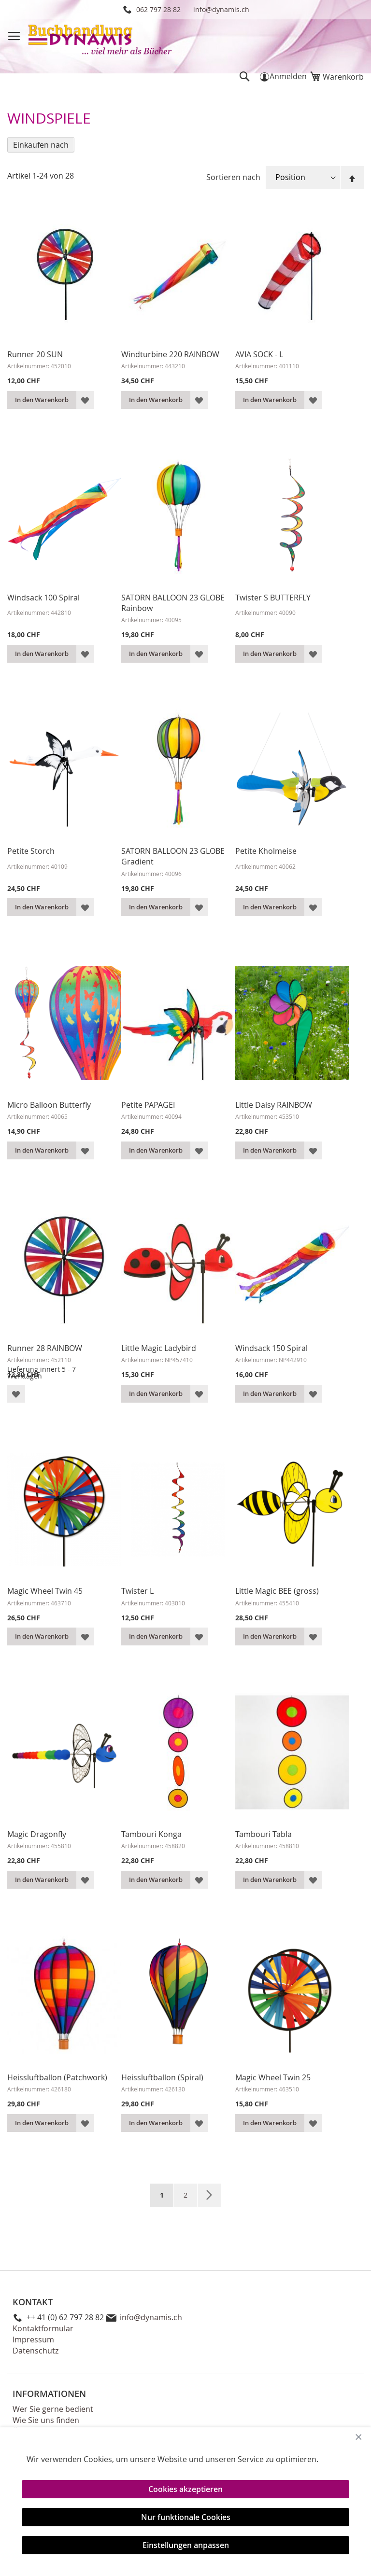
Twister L (137, 1591)
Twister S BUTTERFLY (273, 597)
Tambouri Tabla (263, 1834)
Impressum (33, 2339)
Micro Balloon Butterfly (49, 1105)
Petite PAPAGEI (148, 1105)
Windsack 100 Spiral (43, 597)
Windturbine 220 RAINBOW (170, 354)
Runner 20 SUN (35, 354)
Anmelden (288, 76)
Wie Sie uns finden (46, 2420)
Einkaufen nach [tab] (41, 144)
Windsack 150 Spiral (271, 1348)
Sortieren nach (233, 177)
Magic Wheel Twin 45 (45, 1591)
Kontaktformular (43, 2328)
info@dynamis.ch (221, 9)
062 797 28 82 (158, 9)
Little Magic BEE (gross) (277, 1591)
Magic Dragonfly (36, 1834)
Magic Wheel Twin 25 (273, 2077)
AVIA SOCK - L (259, 354)
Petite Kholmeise (266, 851)
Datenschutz (35, 2350)
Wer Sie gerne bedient (53, 2409)
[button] (85, 400)
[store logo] (101, 41)
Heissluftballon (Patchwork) (57, 2077)
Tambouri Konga (151, 1834)
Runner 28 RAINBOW (44, 1348)
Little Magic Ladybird (158, 1348)
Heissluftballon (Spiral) (162, 2077)
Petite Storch (31, 851)
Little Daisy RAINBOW (273, 1105)
